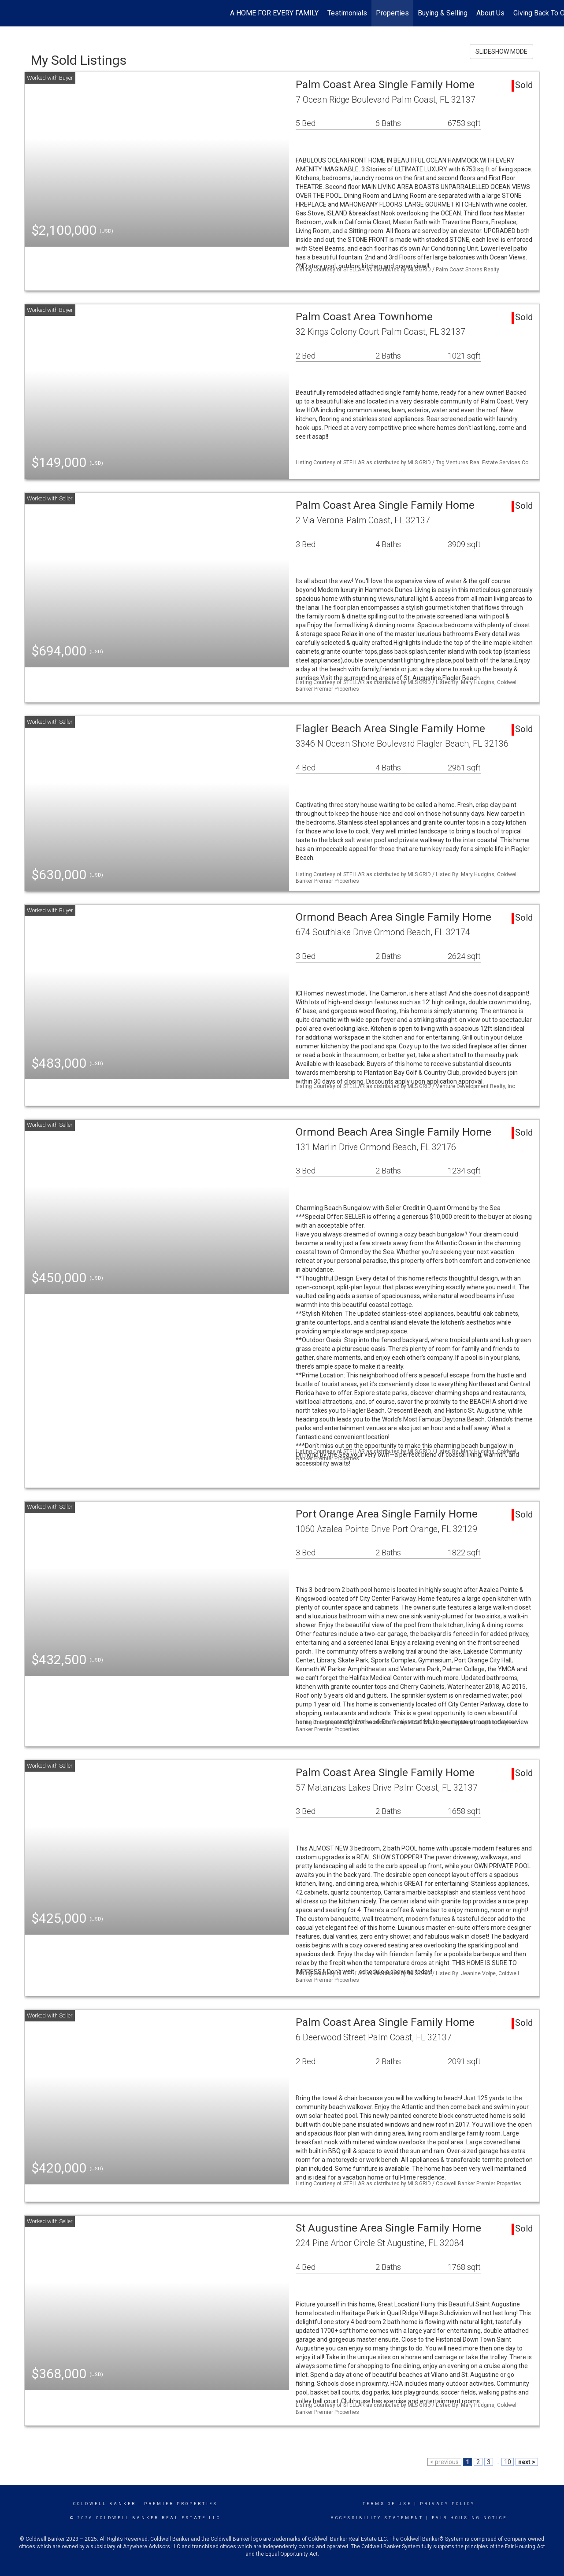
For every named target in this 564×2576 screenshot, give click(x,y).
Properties (392, 13)
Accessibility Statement (376, 2518)
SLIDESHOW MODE (501, 51)
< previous (444, 2461)
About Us (490, 13)
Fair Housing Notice (469, 2518)
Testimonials (347, 13)
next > (526, 2461)
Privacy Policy (447, 2504)
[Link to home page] (11, 13)
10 (507, 2461)
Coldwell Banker (104, 2504)
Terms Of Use (387, 2504)
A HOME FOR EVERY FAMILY (274, 13)
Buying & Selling (443, 13)
